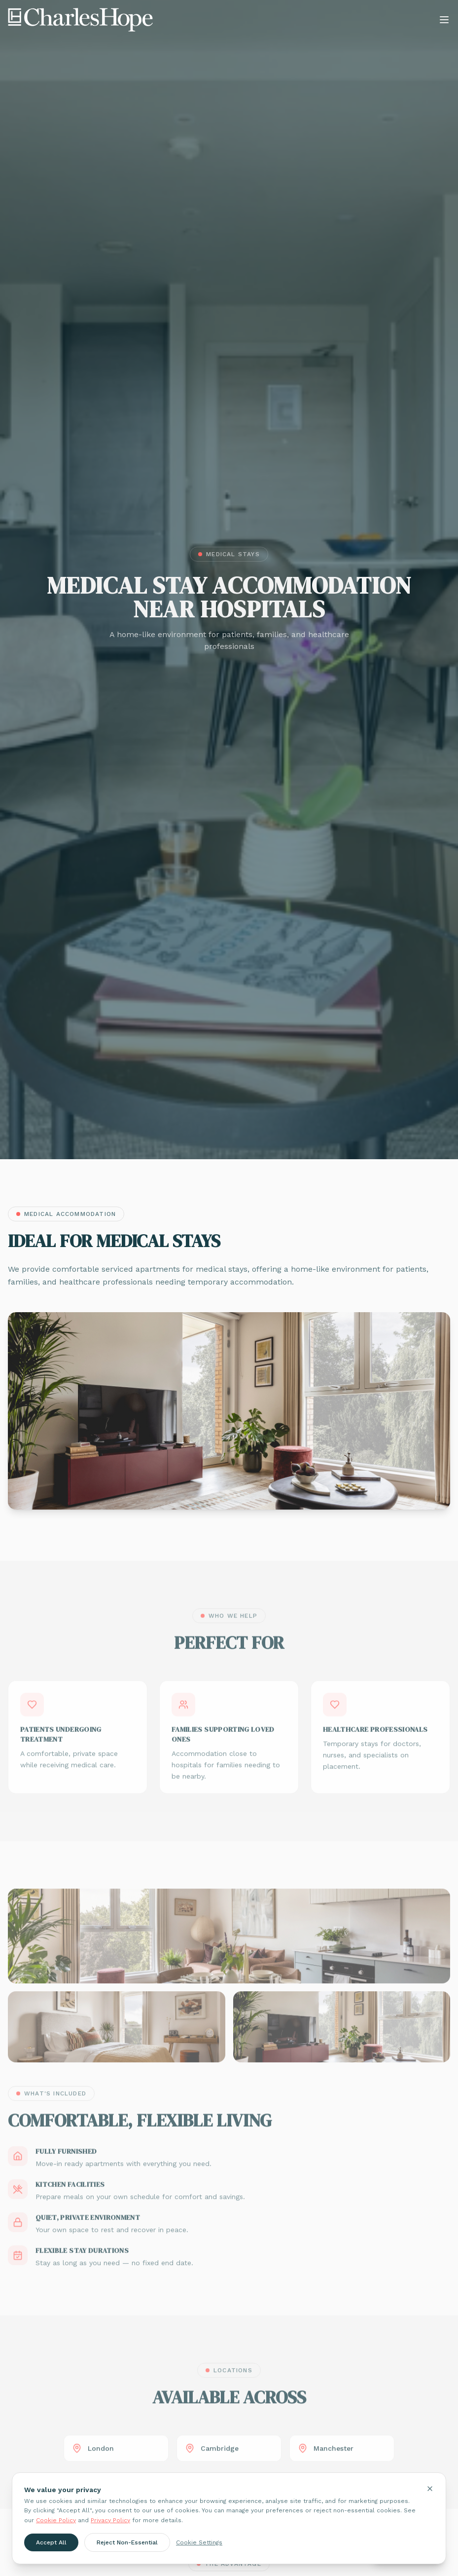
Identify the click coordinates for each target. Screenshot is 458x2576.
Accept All (51, 2542)
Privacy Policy (110, 2520)
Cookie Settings (199, 2542)
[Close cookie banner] (430, 2489)
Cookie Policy (56, 2520)
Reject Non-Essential (127, 2542)
